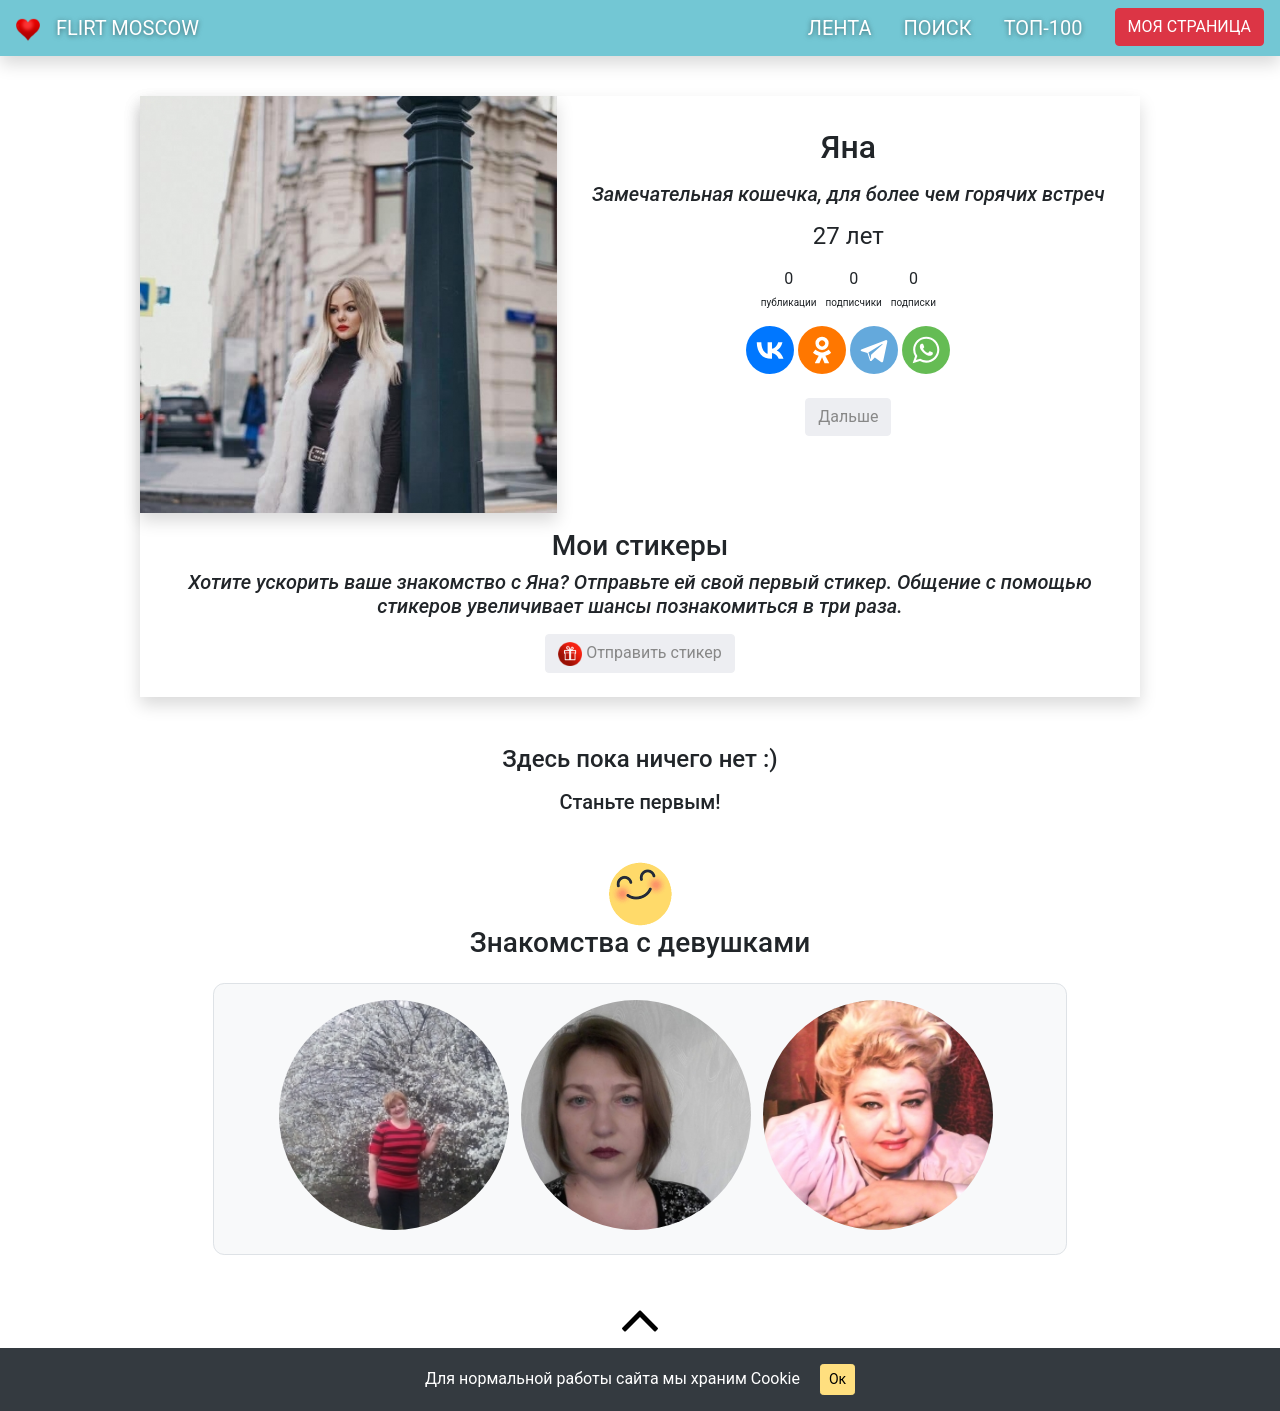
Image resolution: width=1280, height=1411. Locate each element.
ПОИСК (937, 28)
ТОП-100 (1043, 28)
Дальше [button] (848, 416)
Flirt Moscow (127, 28)
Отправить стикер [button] (640, 654)
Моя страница (1189, 26)
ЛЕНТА (840, 28)
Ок (837, 1379)
